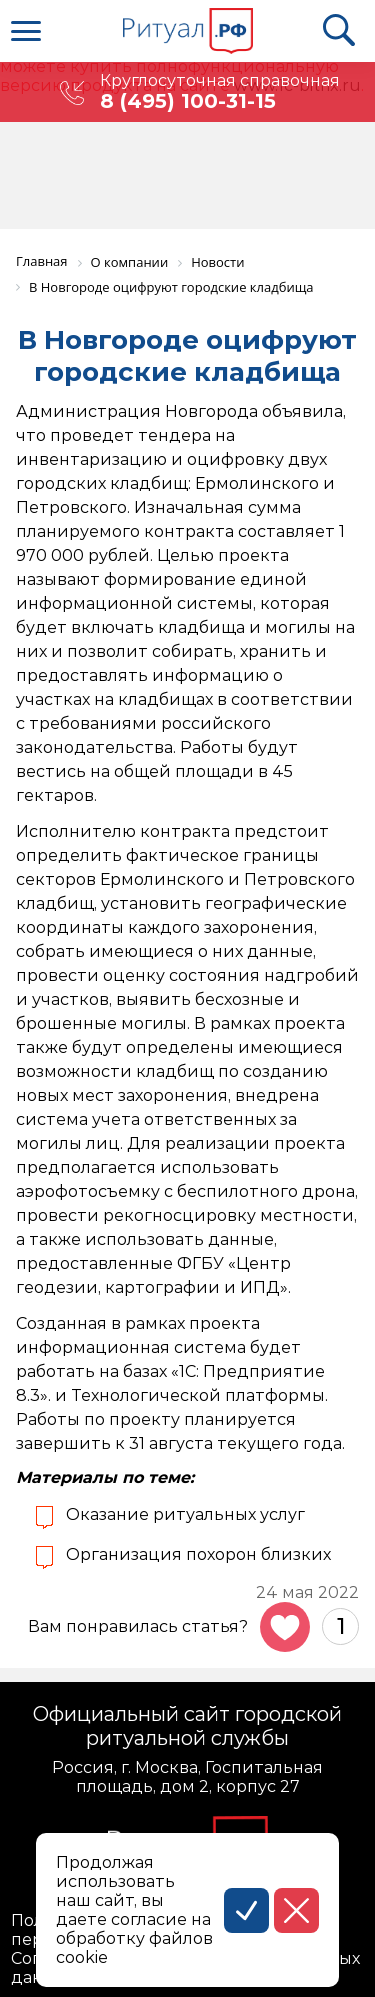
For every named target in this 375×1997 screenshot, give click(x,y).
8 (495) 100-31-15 (188, 101)
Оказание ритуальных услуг (185, 1514)
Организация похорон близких (198, 1554)
